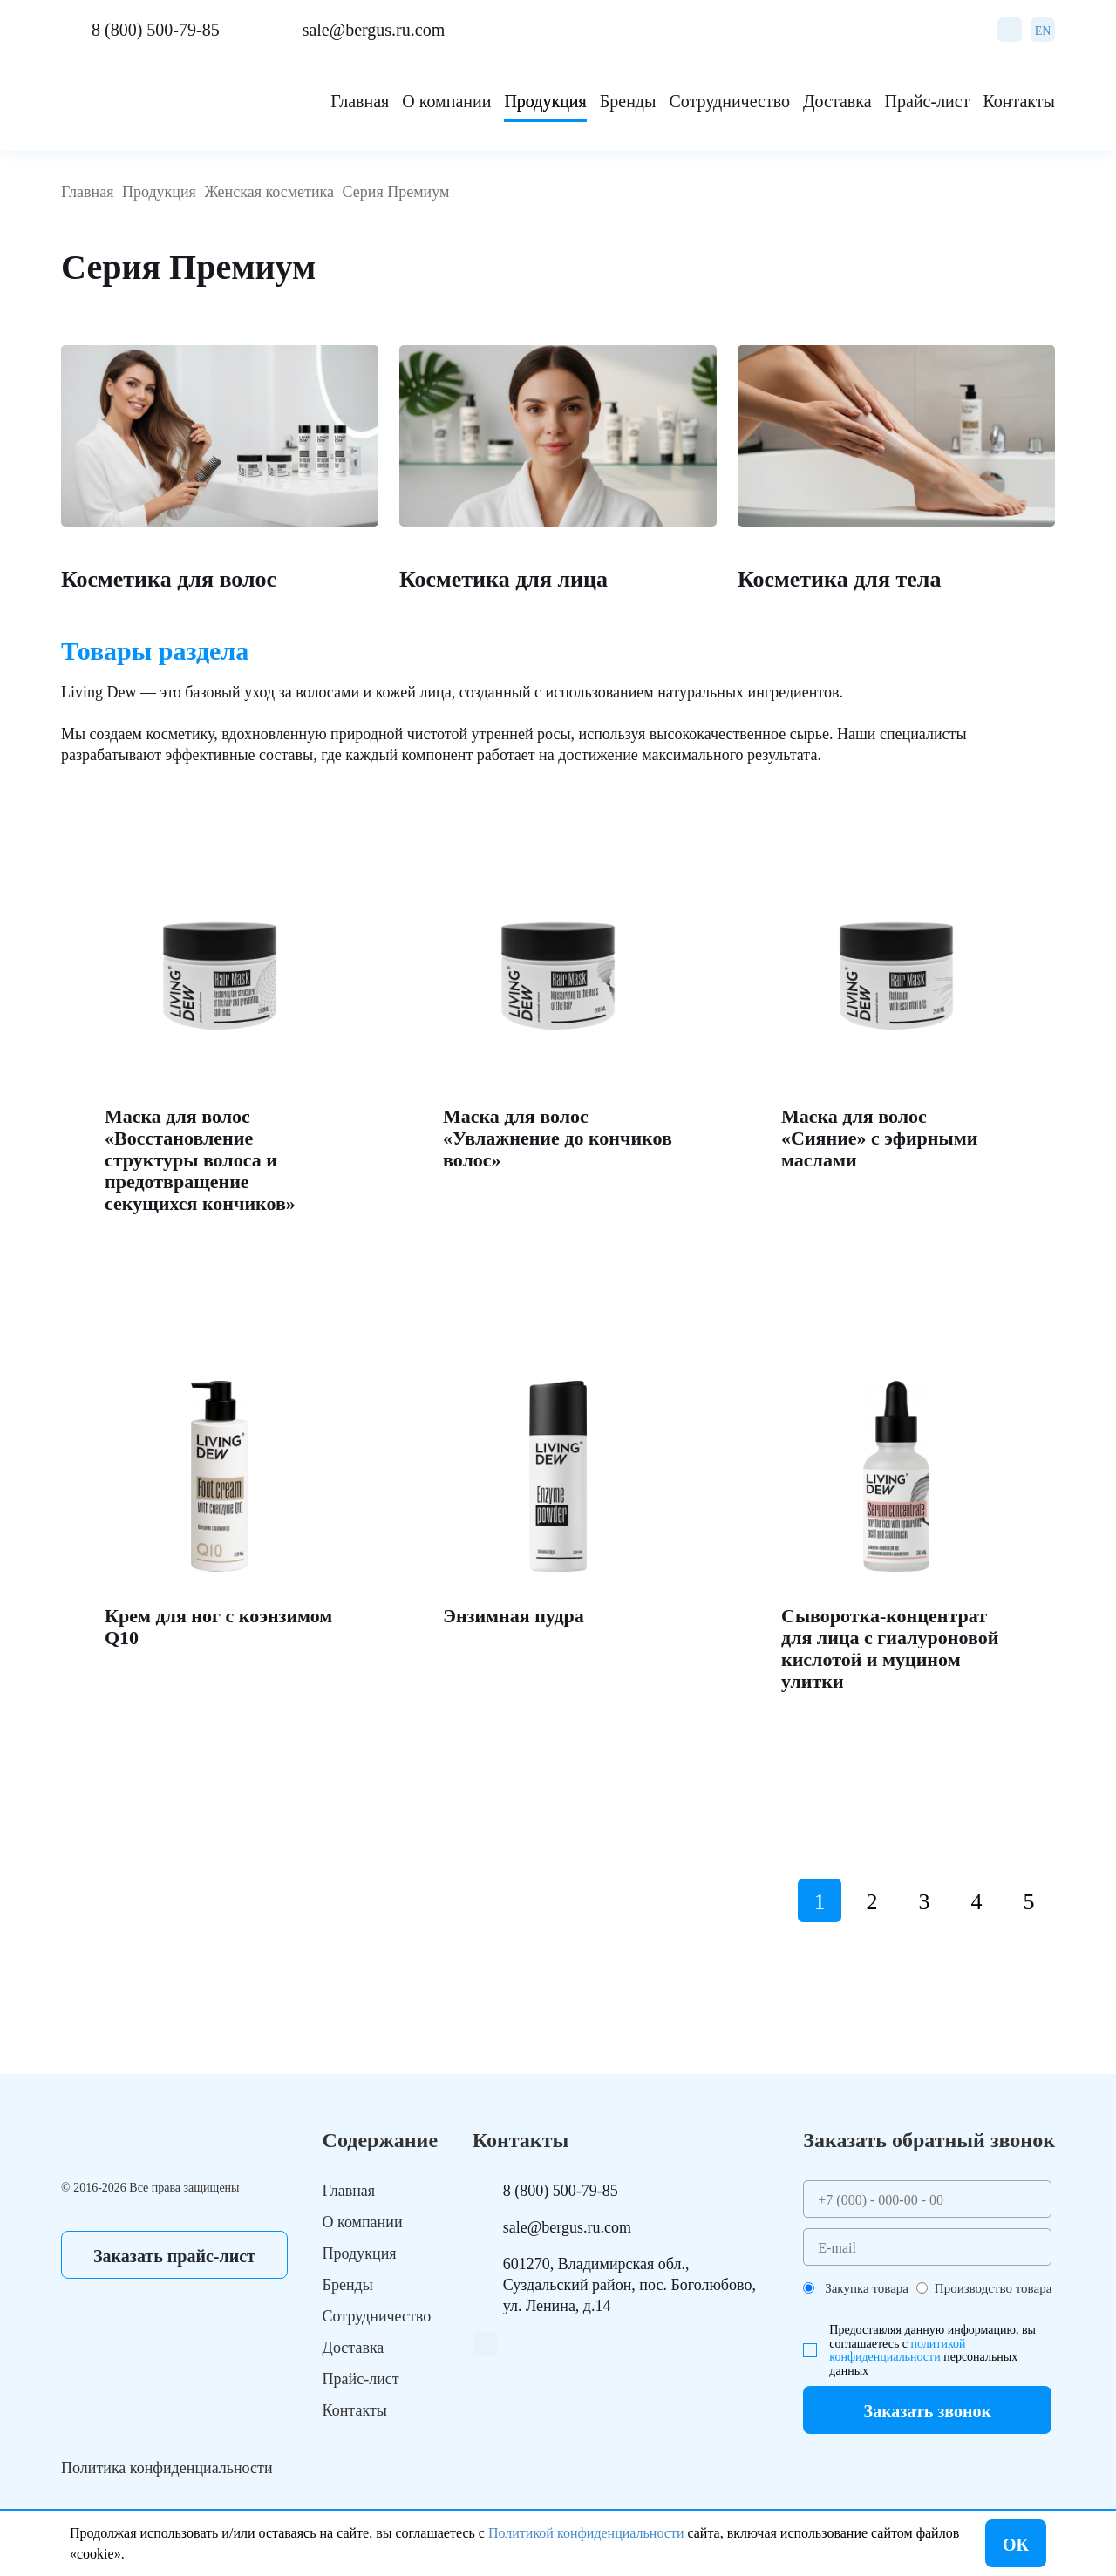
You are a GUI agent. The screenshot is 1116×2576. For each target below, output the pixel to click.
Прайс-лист (927, 101)
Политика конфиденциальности (167, 2468)
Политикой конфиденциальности (586, 2532)
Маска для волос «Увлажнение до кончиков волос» (557, 1138)
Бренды (628, 101)
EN (1043, 30)
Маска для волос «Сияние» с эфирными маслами (879, 1138)
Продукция (545, 101)
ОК (1016, 2544)
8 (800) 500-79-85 (156, 29)
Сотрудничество (729, 101)
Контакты (1019, 101)
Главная (359, 101)
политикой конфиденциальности (897, 2350)
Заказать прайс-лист (174, 2256)
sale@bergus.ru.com (374, 29)
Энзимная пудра (513, 1616)
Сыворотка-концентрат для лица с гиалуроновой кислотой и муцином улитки (889, 1648)
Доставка (837, 101)
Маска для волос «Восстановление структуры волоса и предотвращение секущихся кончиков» (200, 1159)
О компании (446, 101)
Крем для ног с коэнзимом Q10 (218, 1626)
